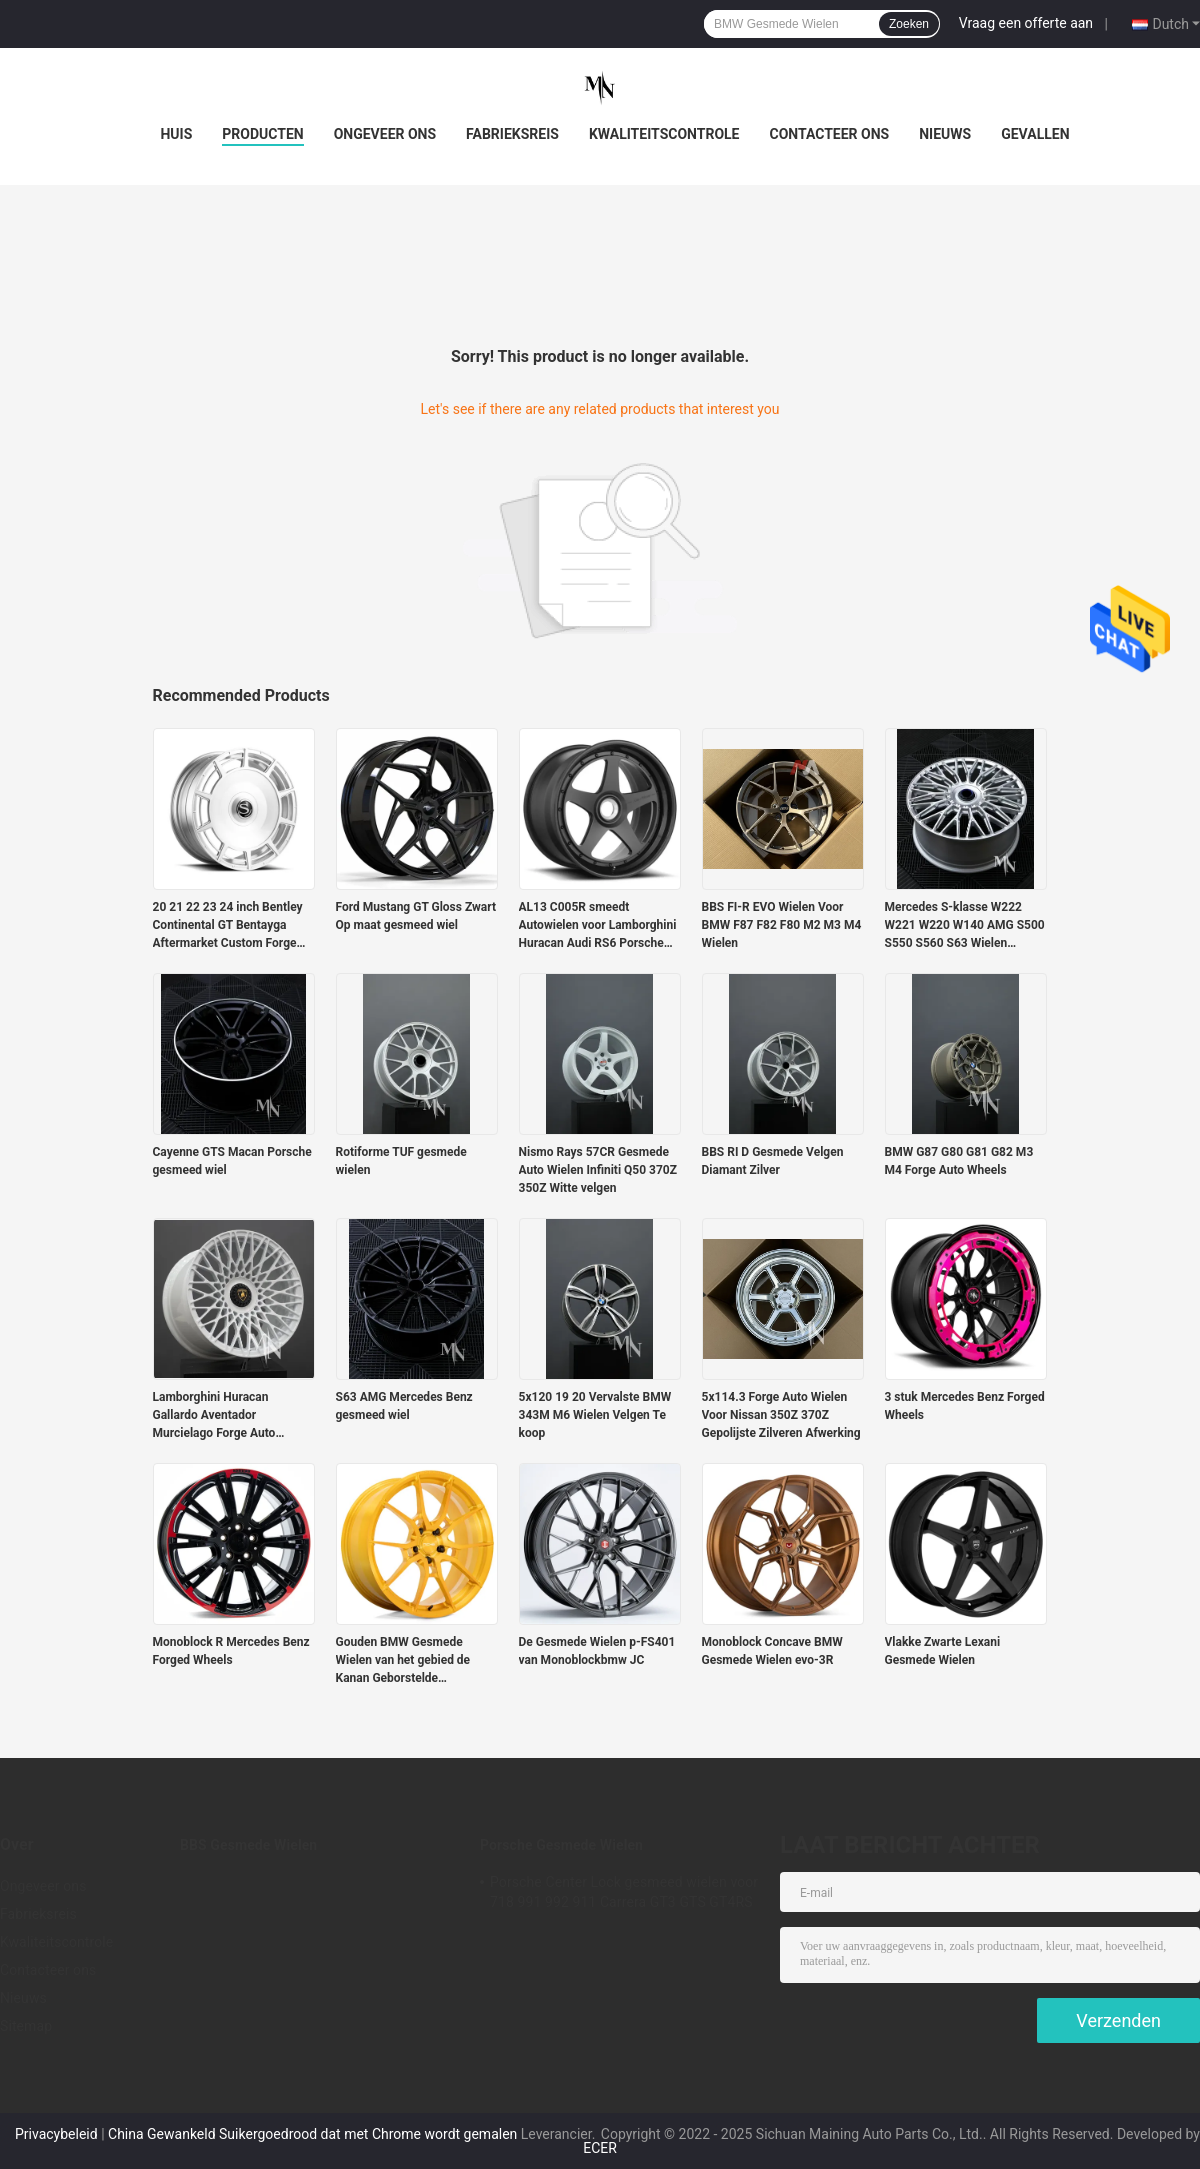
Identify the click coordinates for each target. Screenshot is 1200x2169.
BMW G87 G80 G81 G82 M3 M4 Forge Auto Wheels (959, 1161)
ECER (600, 2148)
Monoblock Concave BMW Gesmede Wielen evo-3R (772, 1651)
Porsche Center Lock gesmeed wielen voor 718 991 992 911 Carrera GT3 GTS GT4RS (624, 1892)
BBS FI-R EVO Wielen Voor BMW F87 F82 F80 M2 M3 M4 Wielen (782, 925)
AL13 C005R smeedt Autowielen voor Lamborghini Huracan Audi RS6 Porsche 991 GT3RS (598, 926)
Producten (262, 134)
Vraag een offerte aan (1026, 23)
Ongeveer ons (385, 134)
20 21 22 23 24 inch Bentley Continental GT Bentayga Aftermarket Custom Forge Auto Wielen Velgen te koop (228, 926)
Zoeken (909, 24)
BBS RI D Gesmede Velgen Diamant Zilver (773, 1161)
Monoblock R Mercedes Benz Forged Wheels (231, 1651)
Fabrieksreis (512, 134)
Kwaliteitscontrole (664, 134)
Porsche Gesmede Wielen (561, 1845)
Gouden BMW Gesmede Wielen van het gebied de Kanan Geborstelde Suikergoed (403, 1661)
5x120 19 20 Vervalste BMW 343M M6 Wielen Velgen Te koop (595, 1415)
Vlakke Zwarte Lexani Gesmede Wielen (943, 1651)
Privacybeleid (56, 2134)
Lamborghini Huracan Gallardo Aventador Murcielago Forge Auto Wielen (214, 1416)
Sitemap (26, 2026)
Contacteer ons (830, 134)
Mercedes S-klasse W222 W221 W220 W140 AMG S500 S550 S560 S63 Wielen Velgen (965, 926)
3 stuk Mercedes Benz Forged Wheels (965, 1406)
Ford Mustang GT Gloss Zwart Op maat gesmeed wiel (416, 916)
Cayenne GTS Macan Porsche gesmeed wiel (232, 1161)
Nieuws (945, 134)
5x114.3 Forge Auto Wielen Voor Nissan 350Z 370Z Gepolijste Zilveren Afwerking (781, 1415)
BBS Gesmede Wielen (248, 1845)
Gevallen (1035, 134)
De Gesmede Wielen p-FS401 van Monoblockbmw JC (597, 1651)
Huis (176, 134)
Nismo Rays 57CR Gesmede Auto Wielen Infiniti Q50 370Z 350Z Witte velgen (598, 1170)
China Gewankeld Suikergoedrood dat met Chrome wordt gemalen (312, 2134)
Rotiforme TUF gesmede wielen (401, 1161)
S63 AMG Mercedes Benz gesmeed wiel (404, 1406)
